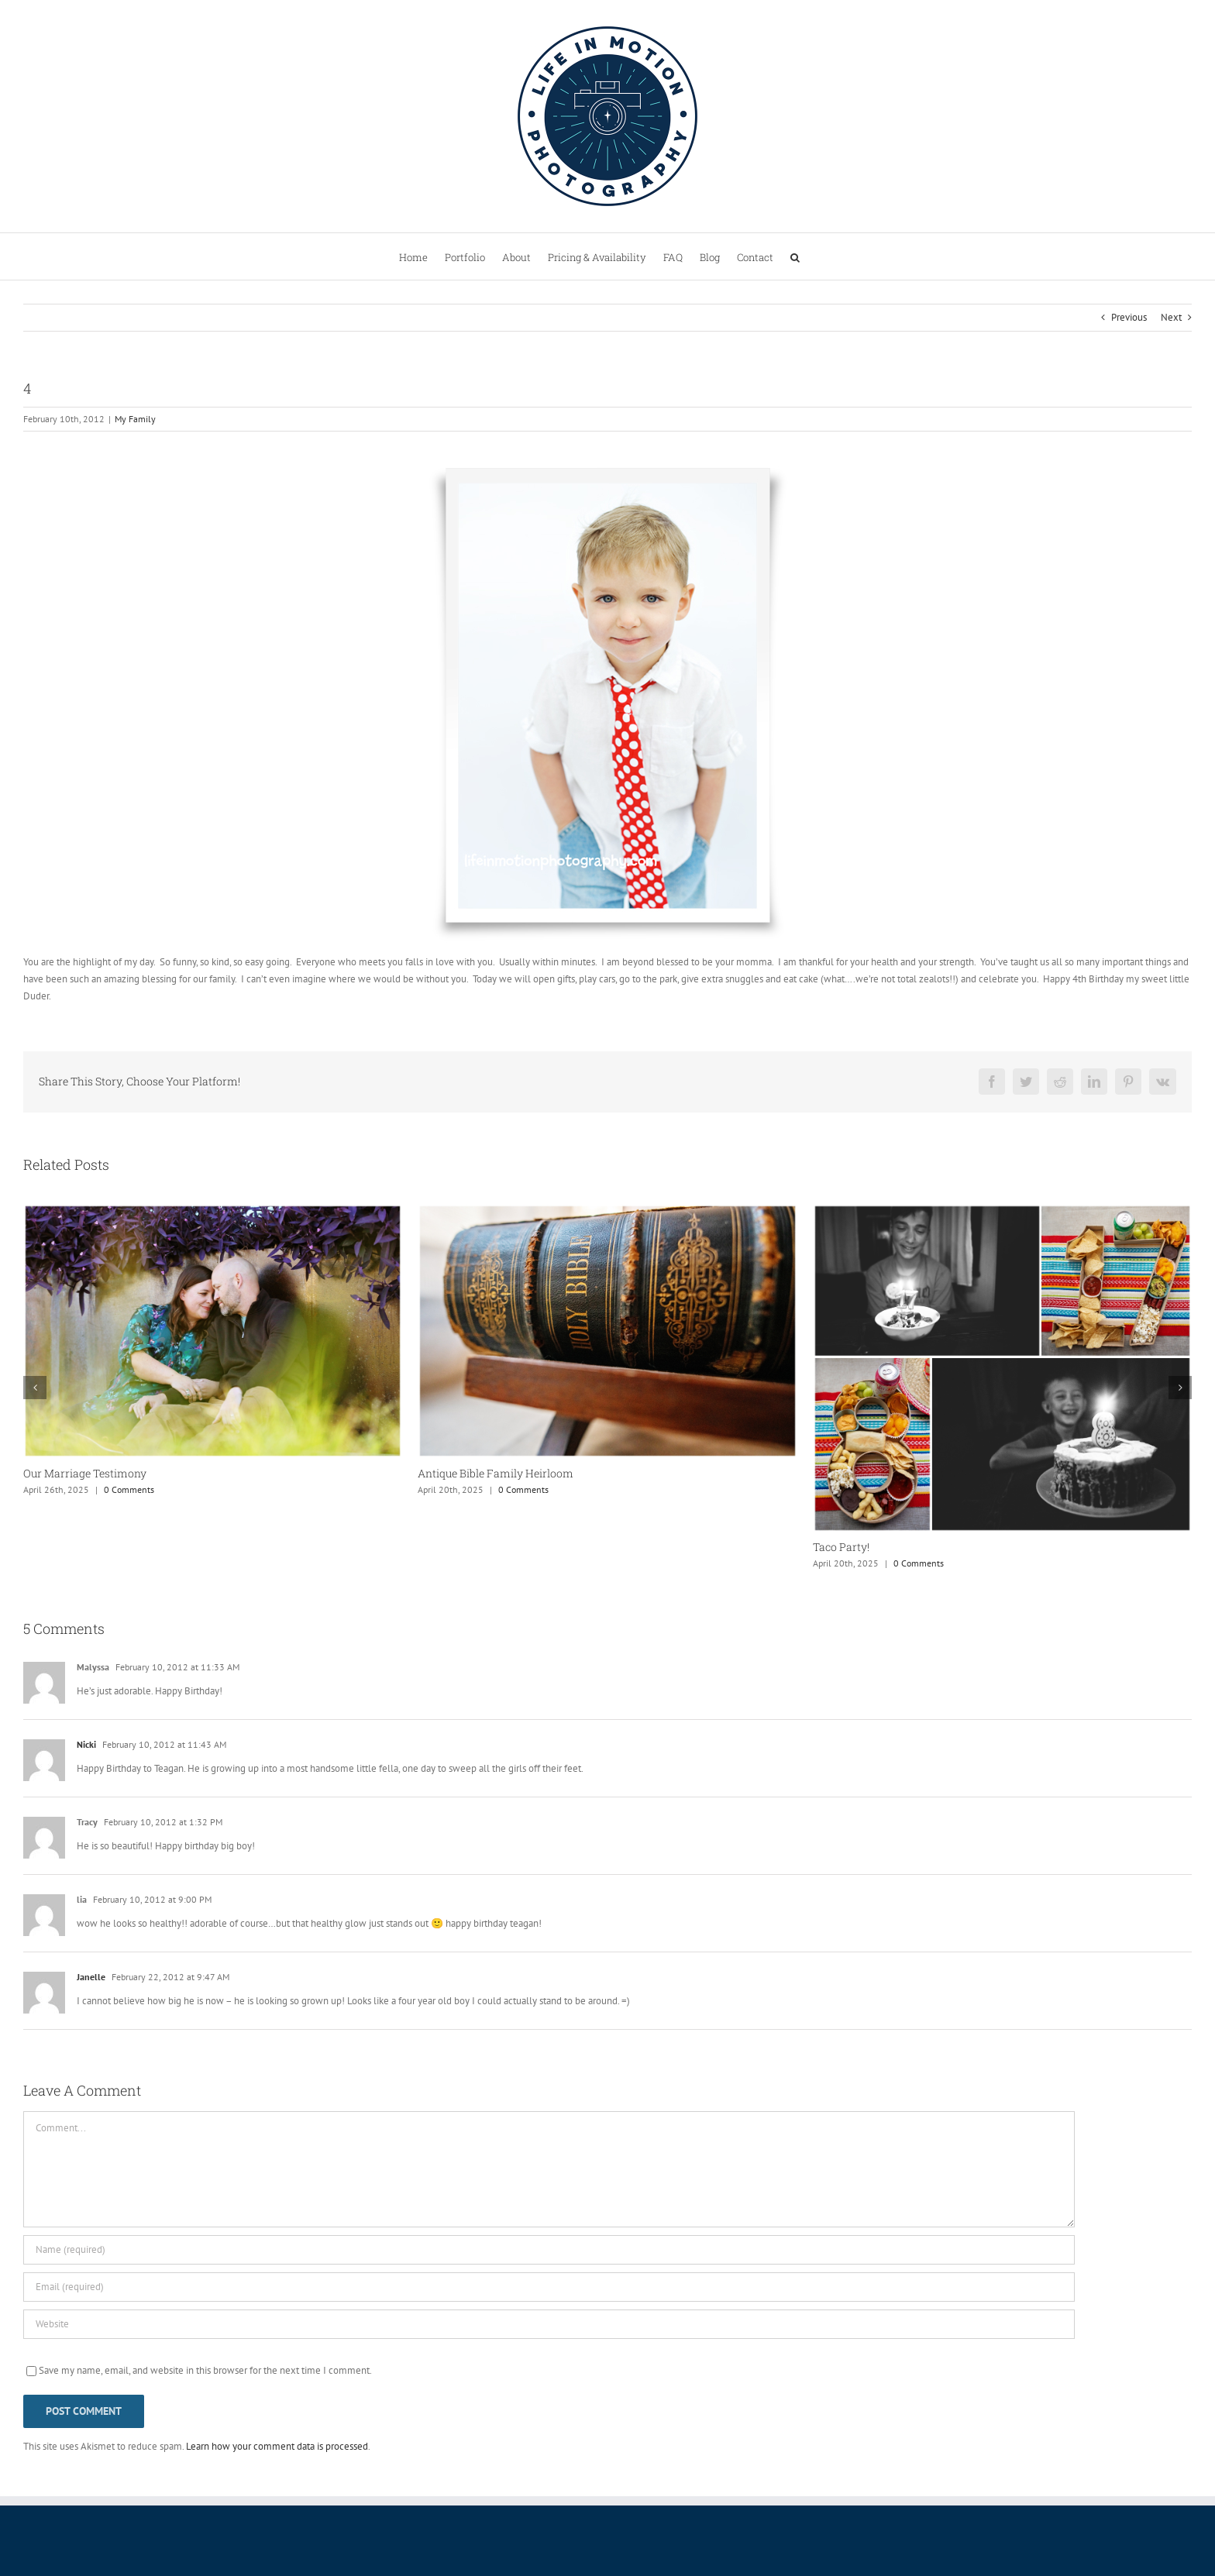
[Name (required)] (549, 2250)
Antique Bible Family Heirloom (495, 1473)
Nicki (86, 1744)
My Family (135, 419)
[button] (795, 256)
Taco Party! (841, 1546)
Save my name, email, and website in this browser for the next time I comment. (205, 2370)
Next (1171, 317)
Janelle (91, 1977)
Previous (1129, 317)
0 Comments (129, 1489)
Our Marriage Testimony (84, 1473)
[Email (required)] (549, 2287)
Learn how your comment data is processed (277, 2446)
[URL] (549, 2324)
